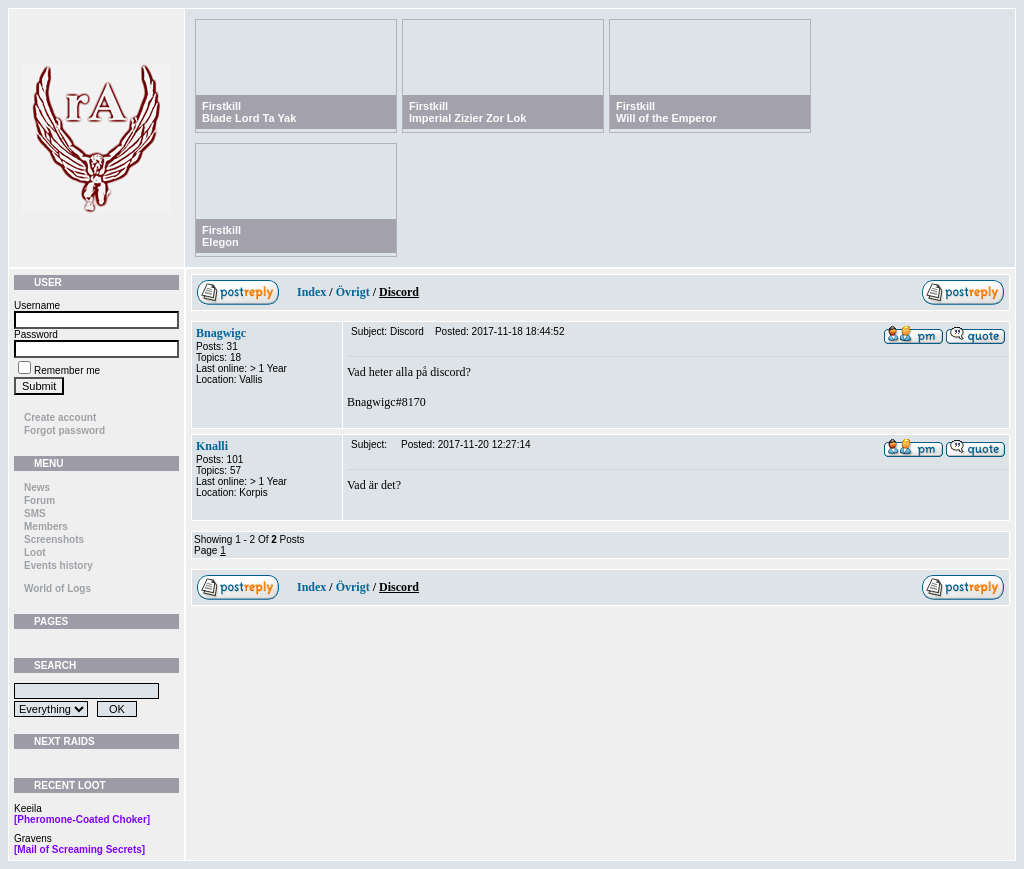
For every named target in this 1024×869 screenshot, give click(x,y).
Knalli (212, 446)
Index (311, 292)
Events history (58, 565)
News (37, 487)
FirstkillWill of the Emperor (666, 112)
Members (46, 526)
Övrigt (353, 292)
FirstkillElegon (221, 236)
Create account (60, 417)
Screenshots (54, 539)
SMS (35, 513)
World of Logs (57, 588)
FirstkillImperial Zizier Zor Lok (467, 112)
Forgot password (64, 430)
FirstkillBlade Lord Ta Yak (249, 112)
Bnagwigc (221, 333)
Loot (35, 552)
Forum (39, 500)
